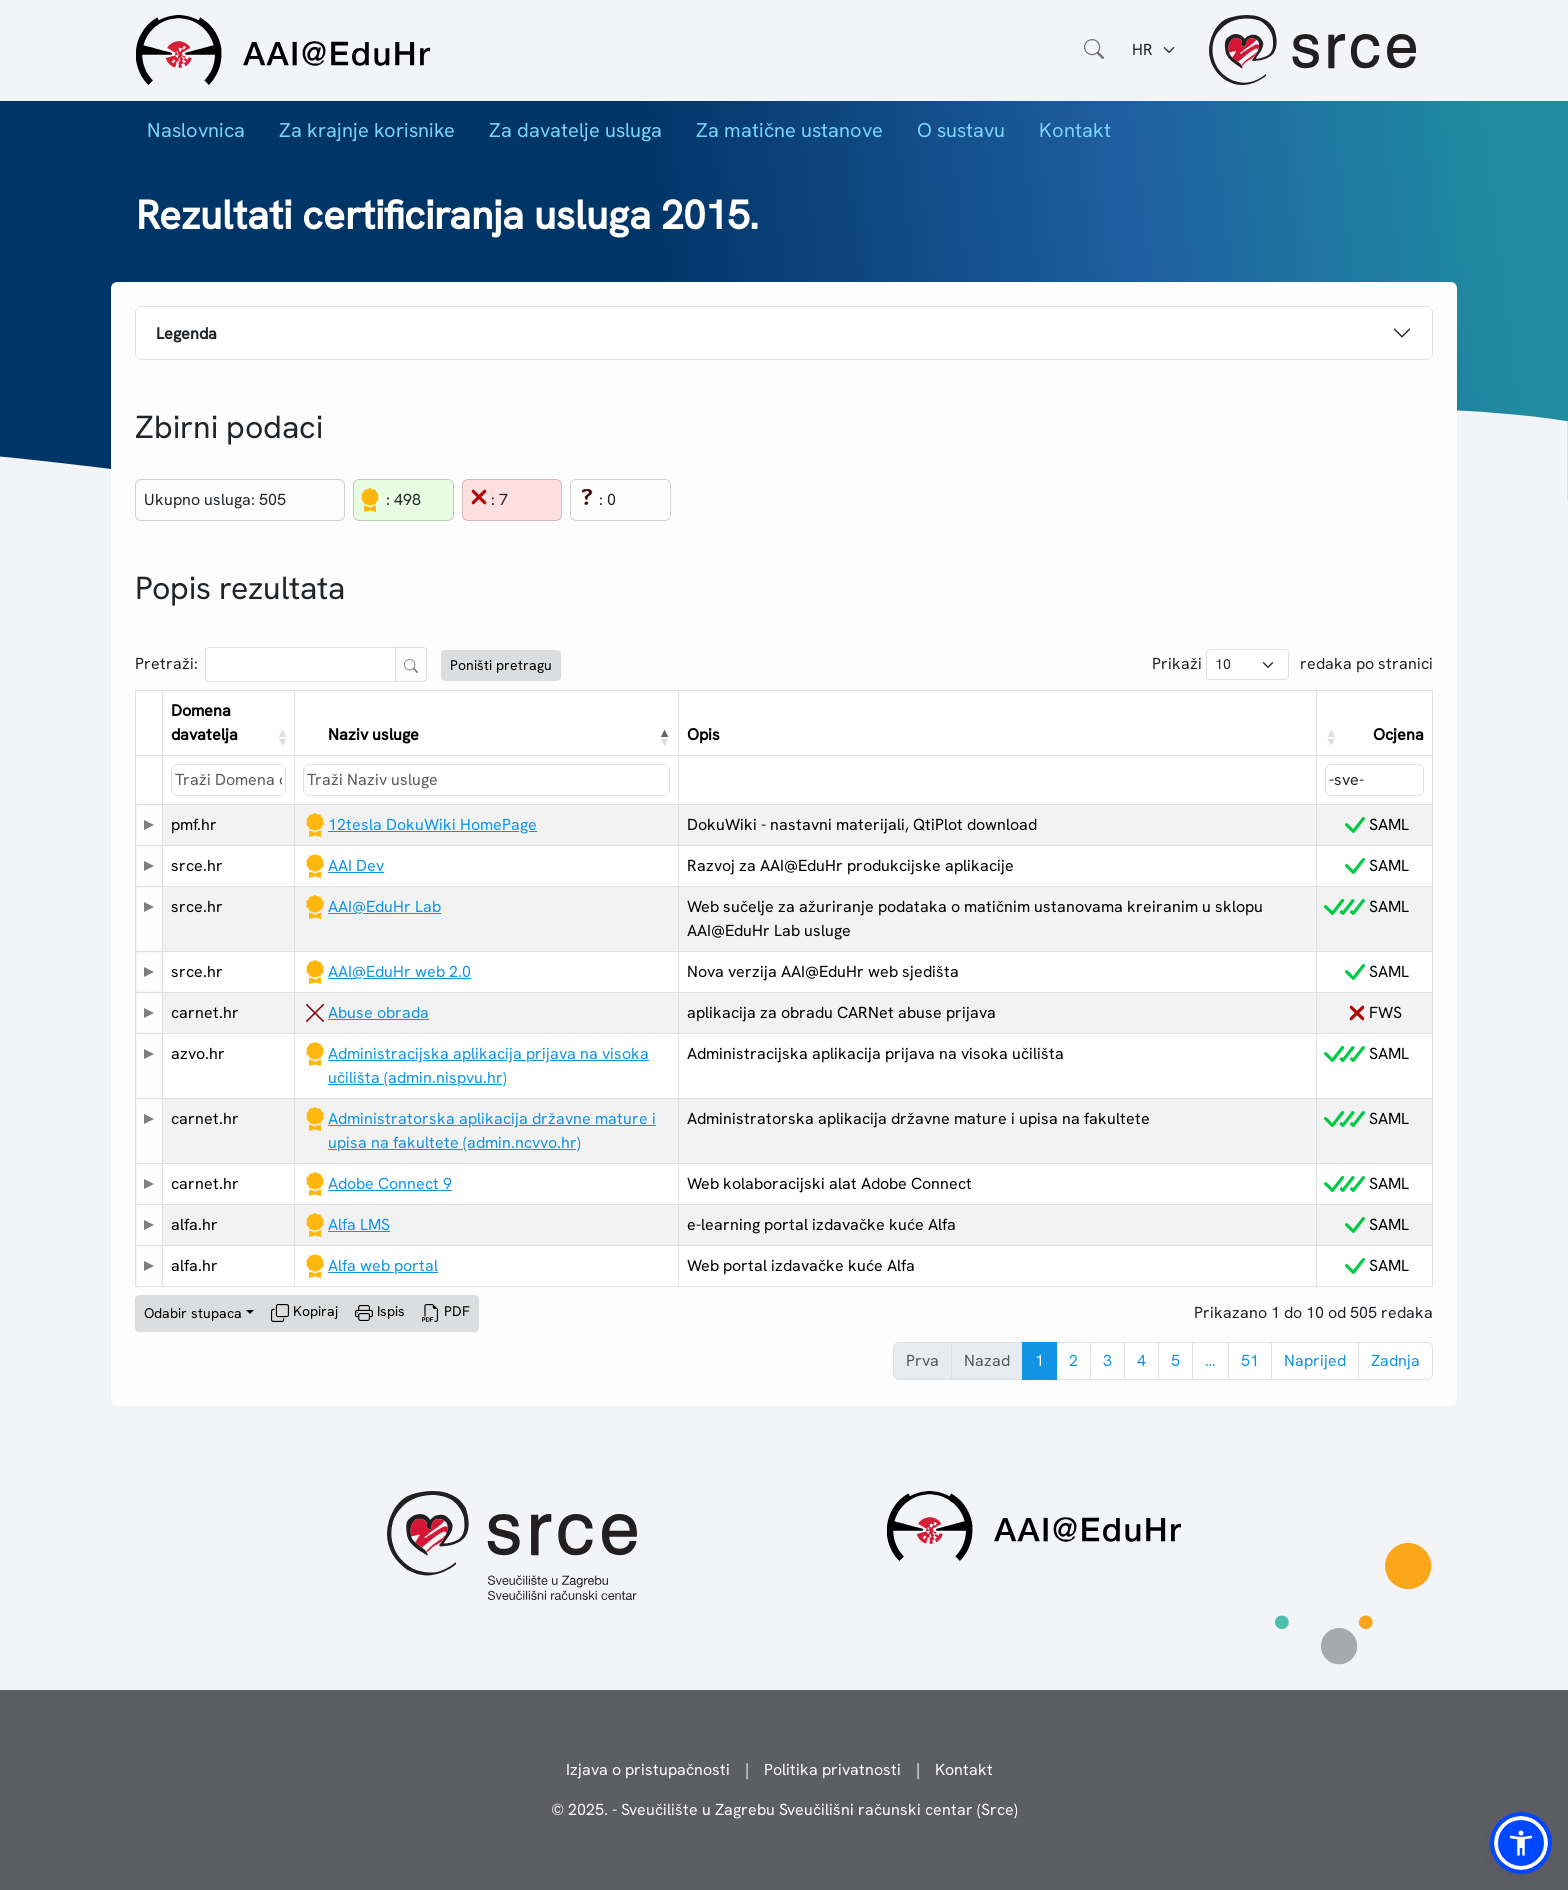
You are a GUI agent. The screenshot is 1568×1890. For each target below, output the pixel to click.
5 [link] (1175, 1360)
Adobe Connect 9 (390, 1183)
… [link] (1210, 1360)
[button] (280, 737)
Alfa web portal (383, 1265)
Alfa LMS (359, 1224)
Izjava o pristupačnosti (648, 1769)
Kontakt (1075, 130)
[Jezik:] (1154, 50)
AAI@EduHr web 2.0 (399, 971)
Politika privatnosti (832, 1769)
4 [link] (1141, 1360)
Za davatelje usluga (575, 130)
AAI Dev (356, 865)
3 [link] (1107, 1360)
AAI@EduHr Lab (384, 906)
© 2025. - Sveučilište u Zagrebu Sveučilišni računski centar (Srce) (784, 1809)
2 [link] (1073, 1360)
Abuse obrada (378, 1012)
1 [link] (1039, 1360)
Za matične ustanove (789, 130)
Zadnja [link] (1395, 1360)
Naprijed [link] (1315, 1360)
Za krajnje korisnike (367, 130)
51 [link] (1250, 1360)
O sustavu (961, 130)
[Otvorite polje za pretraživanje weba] (1094, 50)
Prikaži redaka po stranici (1292, 664)
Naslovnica (196, 130)
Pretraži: (166, 663)
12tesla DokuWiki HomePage (432, 824)
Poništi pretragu (501, 665)
